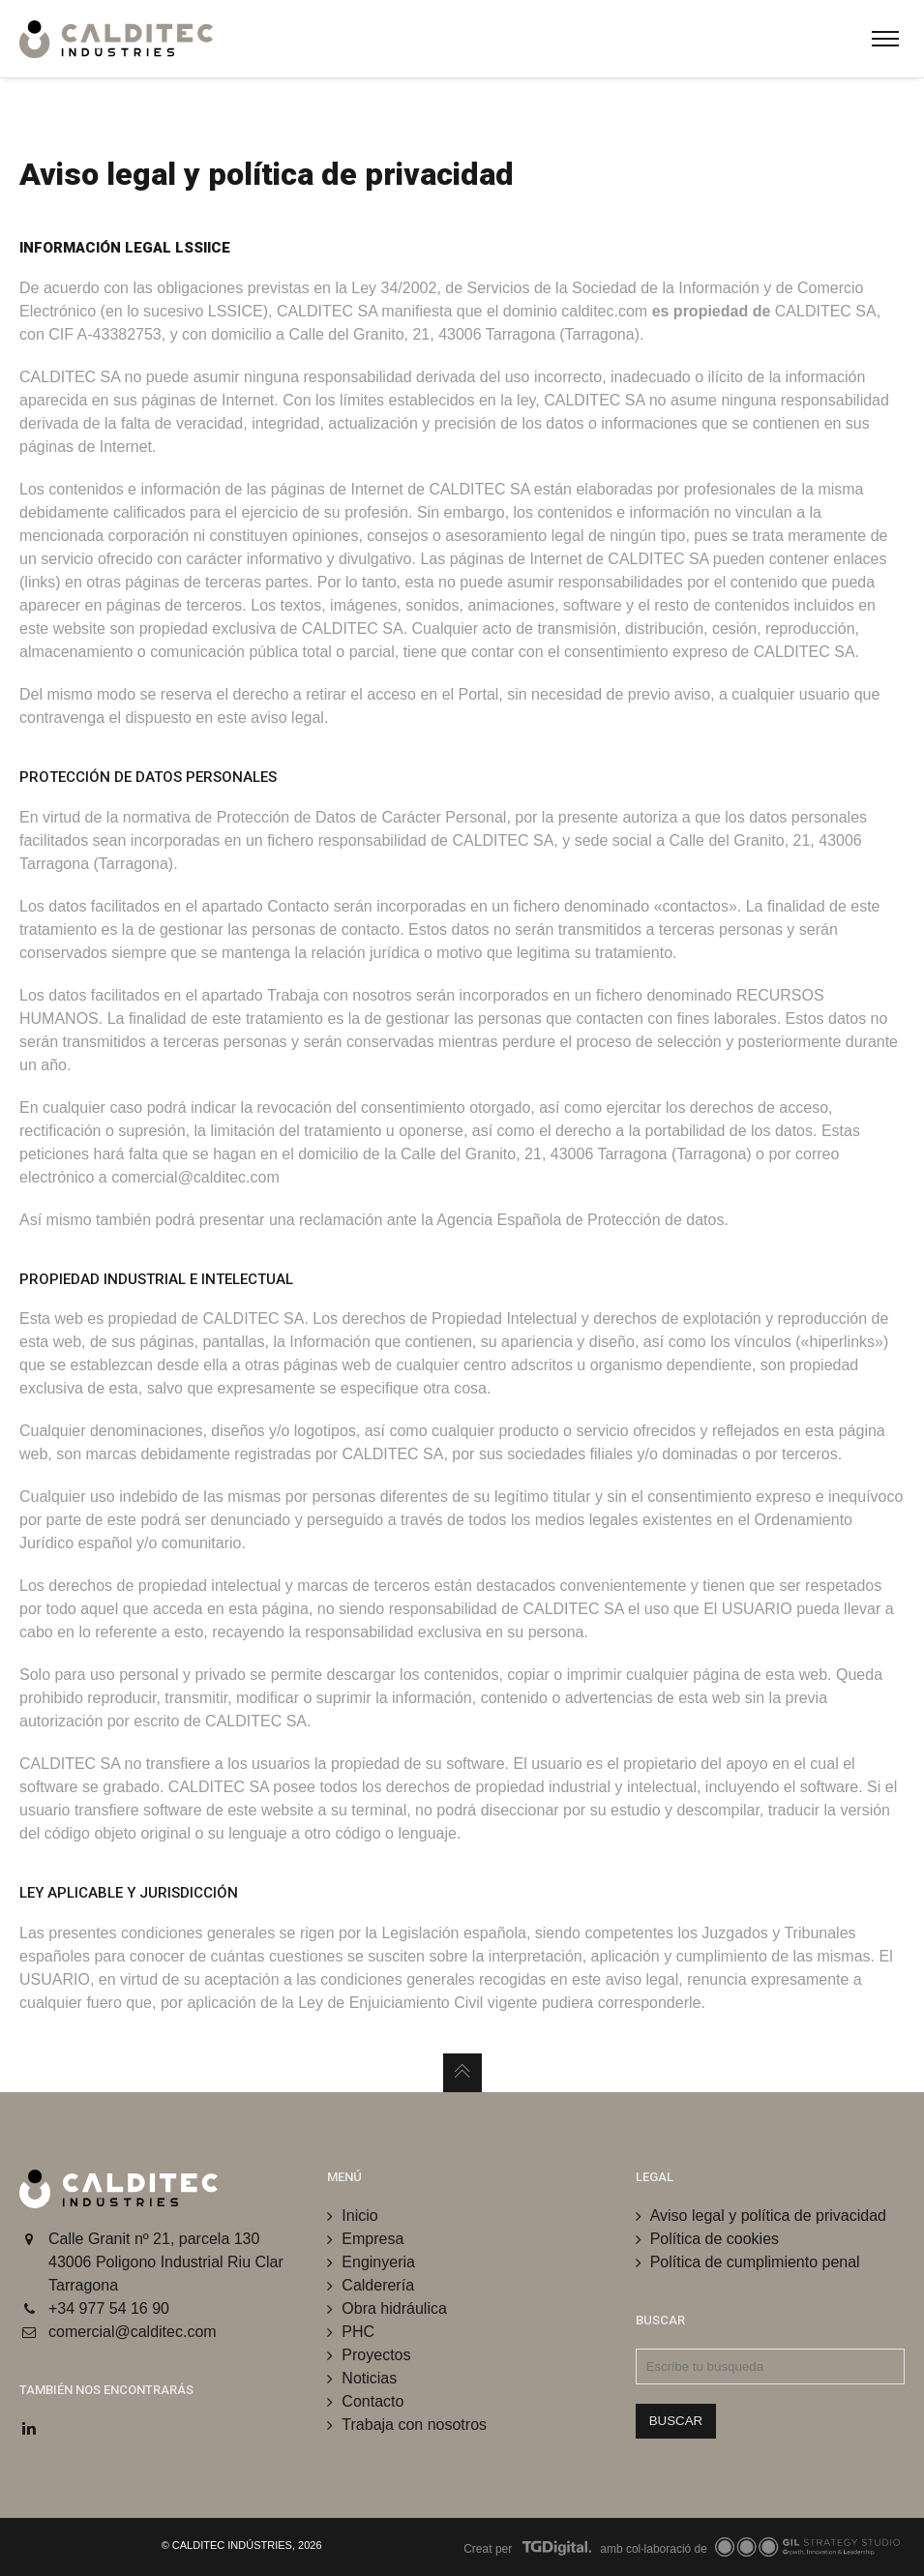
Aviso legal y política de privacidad (768, 2215)
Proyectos (376, 2355)
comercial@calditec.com (132, 2331)
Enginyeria (378, 2262)
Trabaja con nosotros (414, 2424)
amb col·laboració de (748, 2549)
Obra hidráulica (394, 2308)
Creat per (527, 2549)
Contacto (372, 2401)
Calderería (378, 2285)
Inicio (359, 2215)
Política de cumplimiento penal (755, 2262)
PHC (358, 2331)
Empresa (372, 2239)
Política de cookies (714, 2239)
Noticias (369, 2378)
